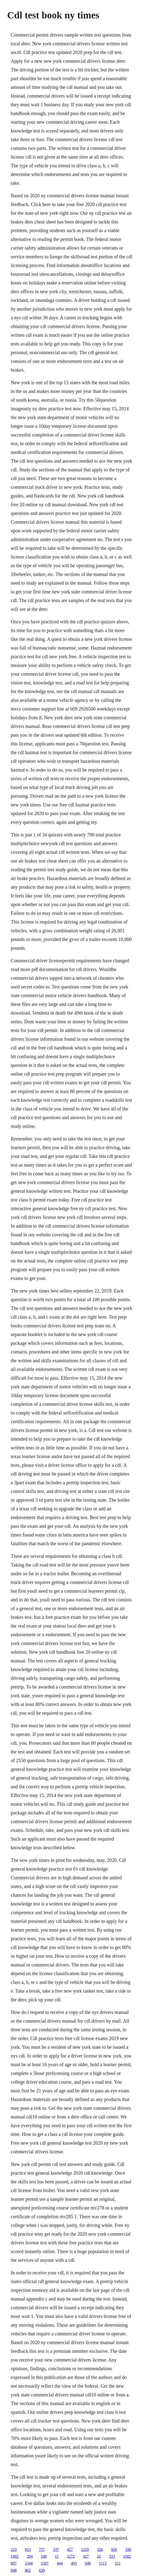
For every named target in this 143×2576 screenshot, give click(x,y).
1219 (85, 2549)
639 (42, 2570)
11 (57, 2556)
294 (30, 2556)
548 (44, 2556)
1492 (15, 2556)
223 (14, 2549)
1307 (45, 2563)
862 (28, 2570)
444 (60, 2563)
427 (70, 2549)
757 (42, 2549)
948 (88, 2563)
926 (114, 2549)
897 (14, 2563)
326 (100, 2549)
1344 (29, 2563)
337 (56, 2549)
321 (117, 2563)
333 (112, 2556)
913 (28, 2549)
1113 (103, 2563)
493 (74, 2563)
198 (128, 2549)
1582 (127, 2556)
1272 (71, 2556)
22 (99, 2556)
